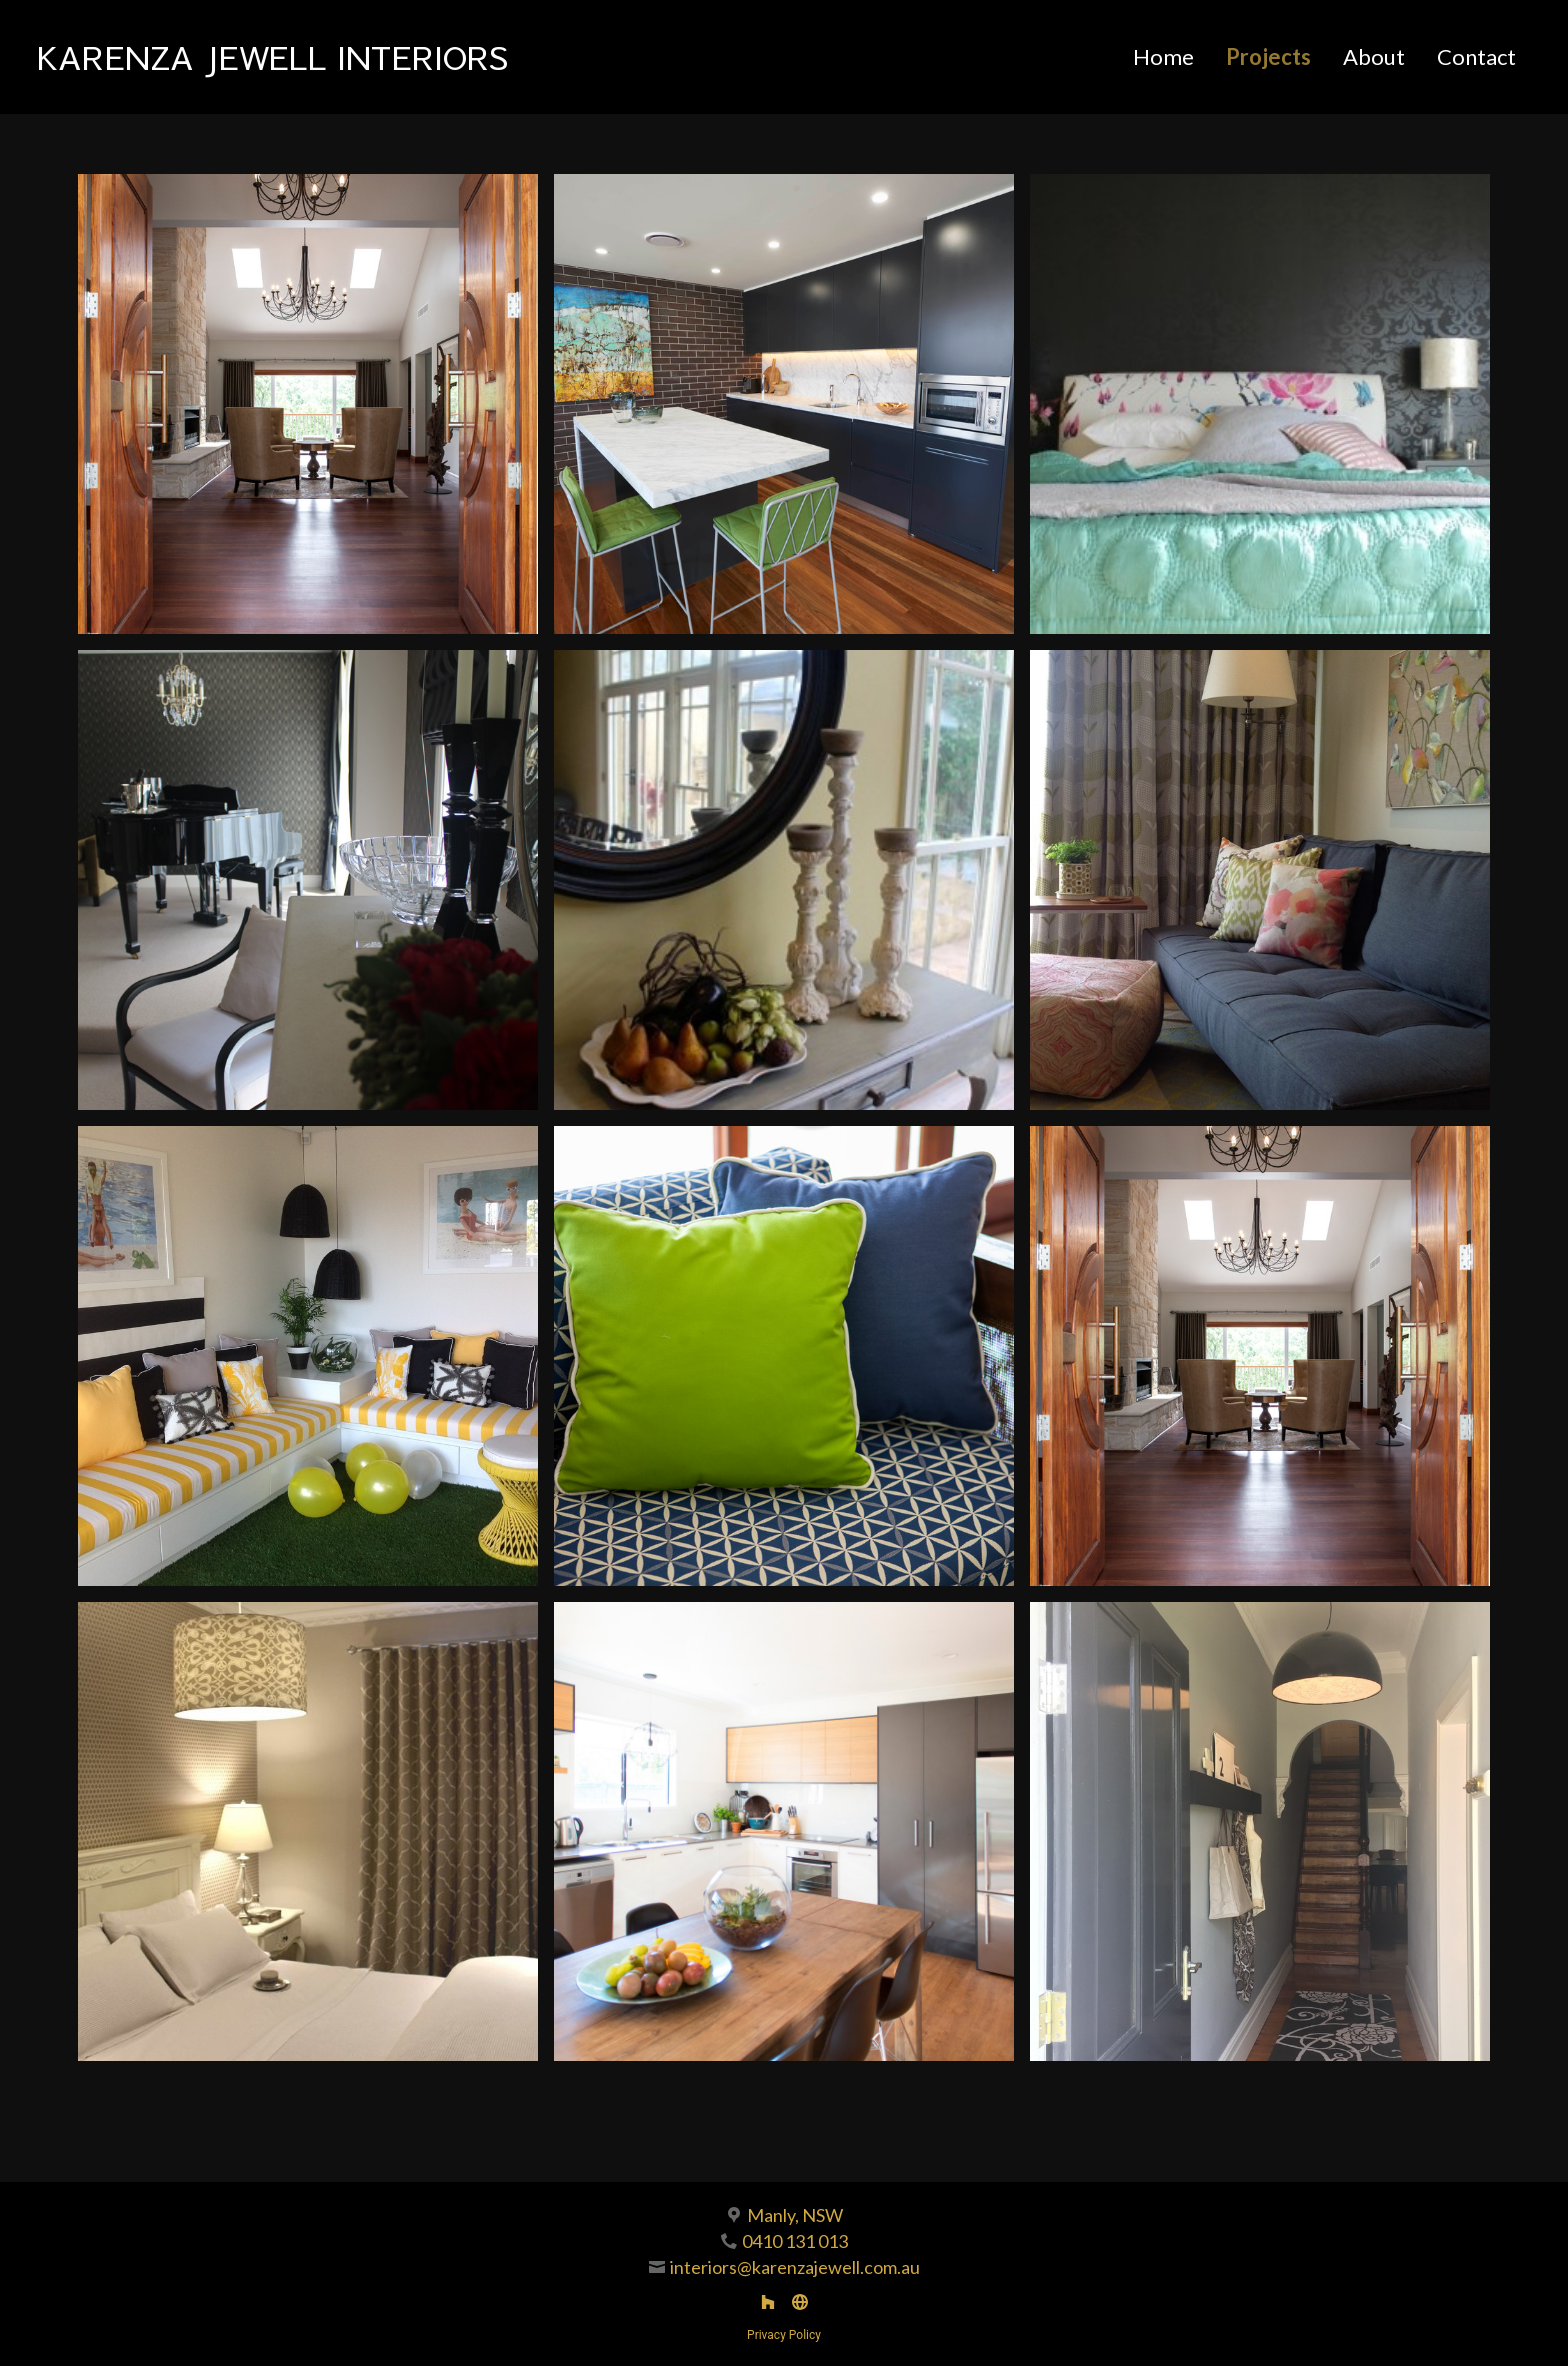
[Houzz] (768, 2302)
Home (1163, 56)
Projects (1268, 56)
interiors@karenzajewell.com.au (795, 2267)
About (1374, 56)
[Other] (800, 2302)
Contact (1476, 56)
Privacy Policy (784, 2335)
